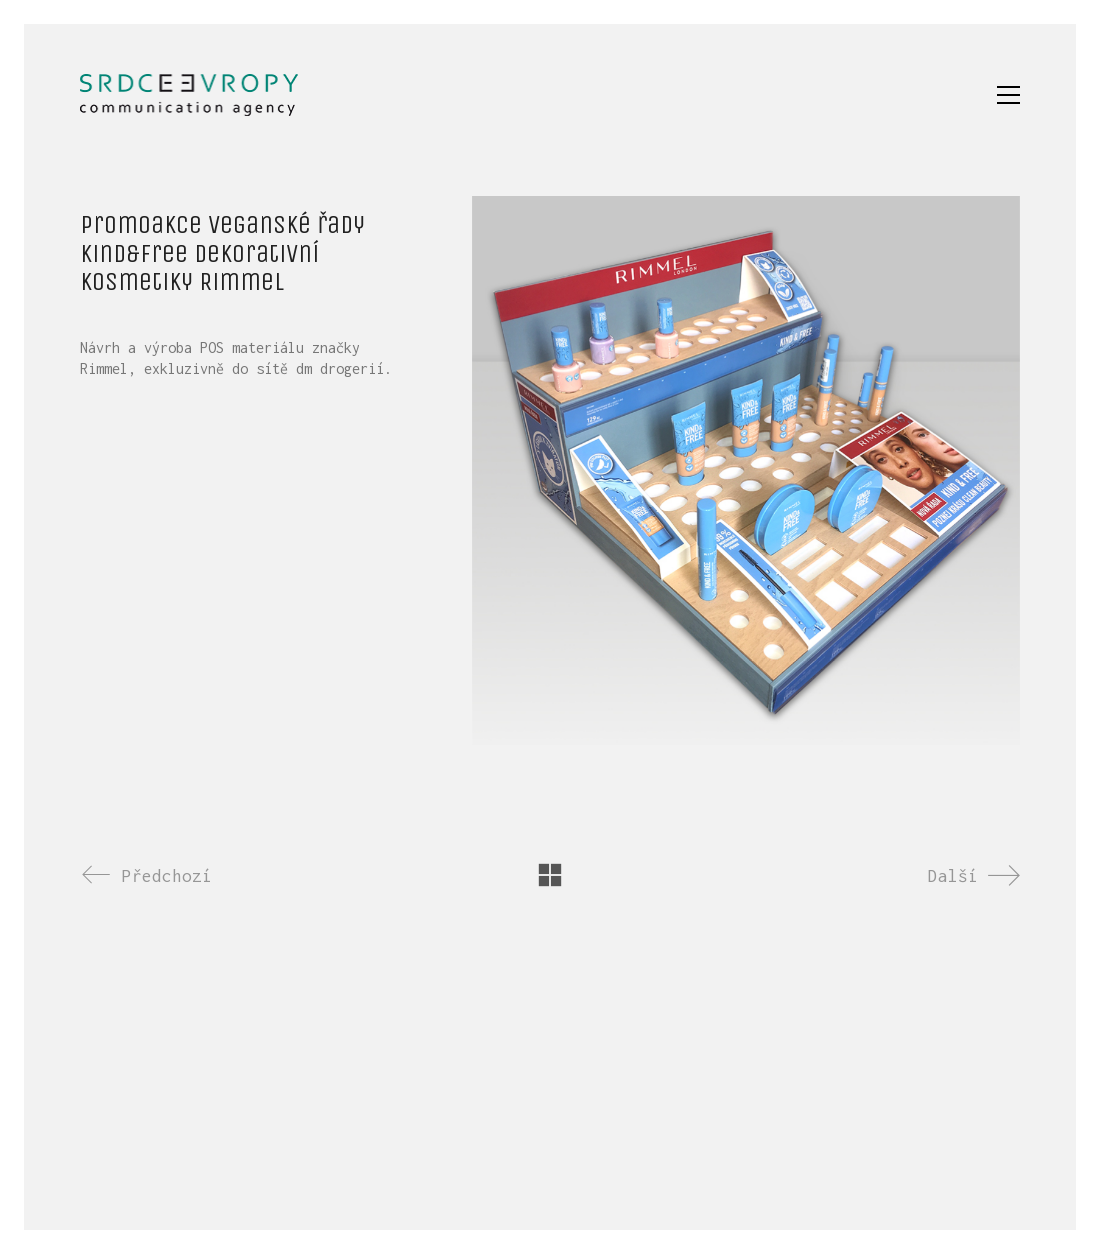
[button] (1008, 95)
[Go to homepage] (189, 95)
